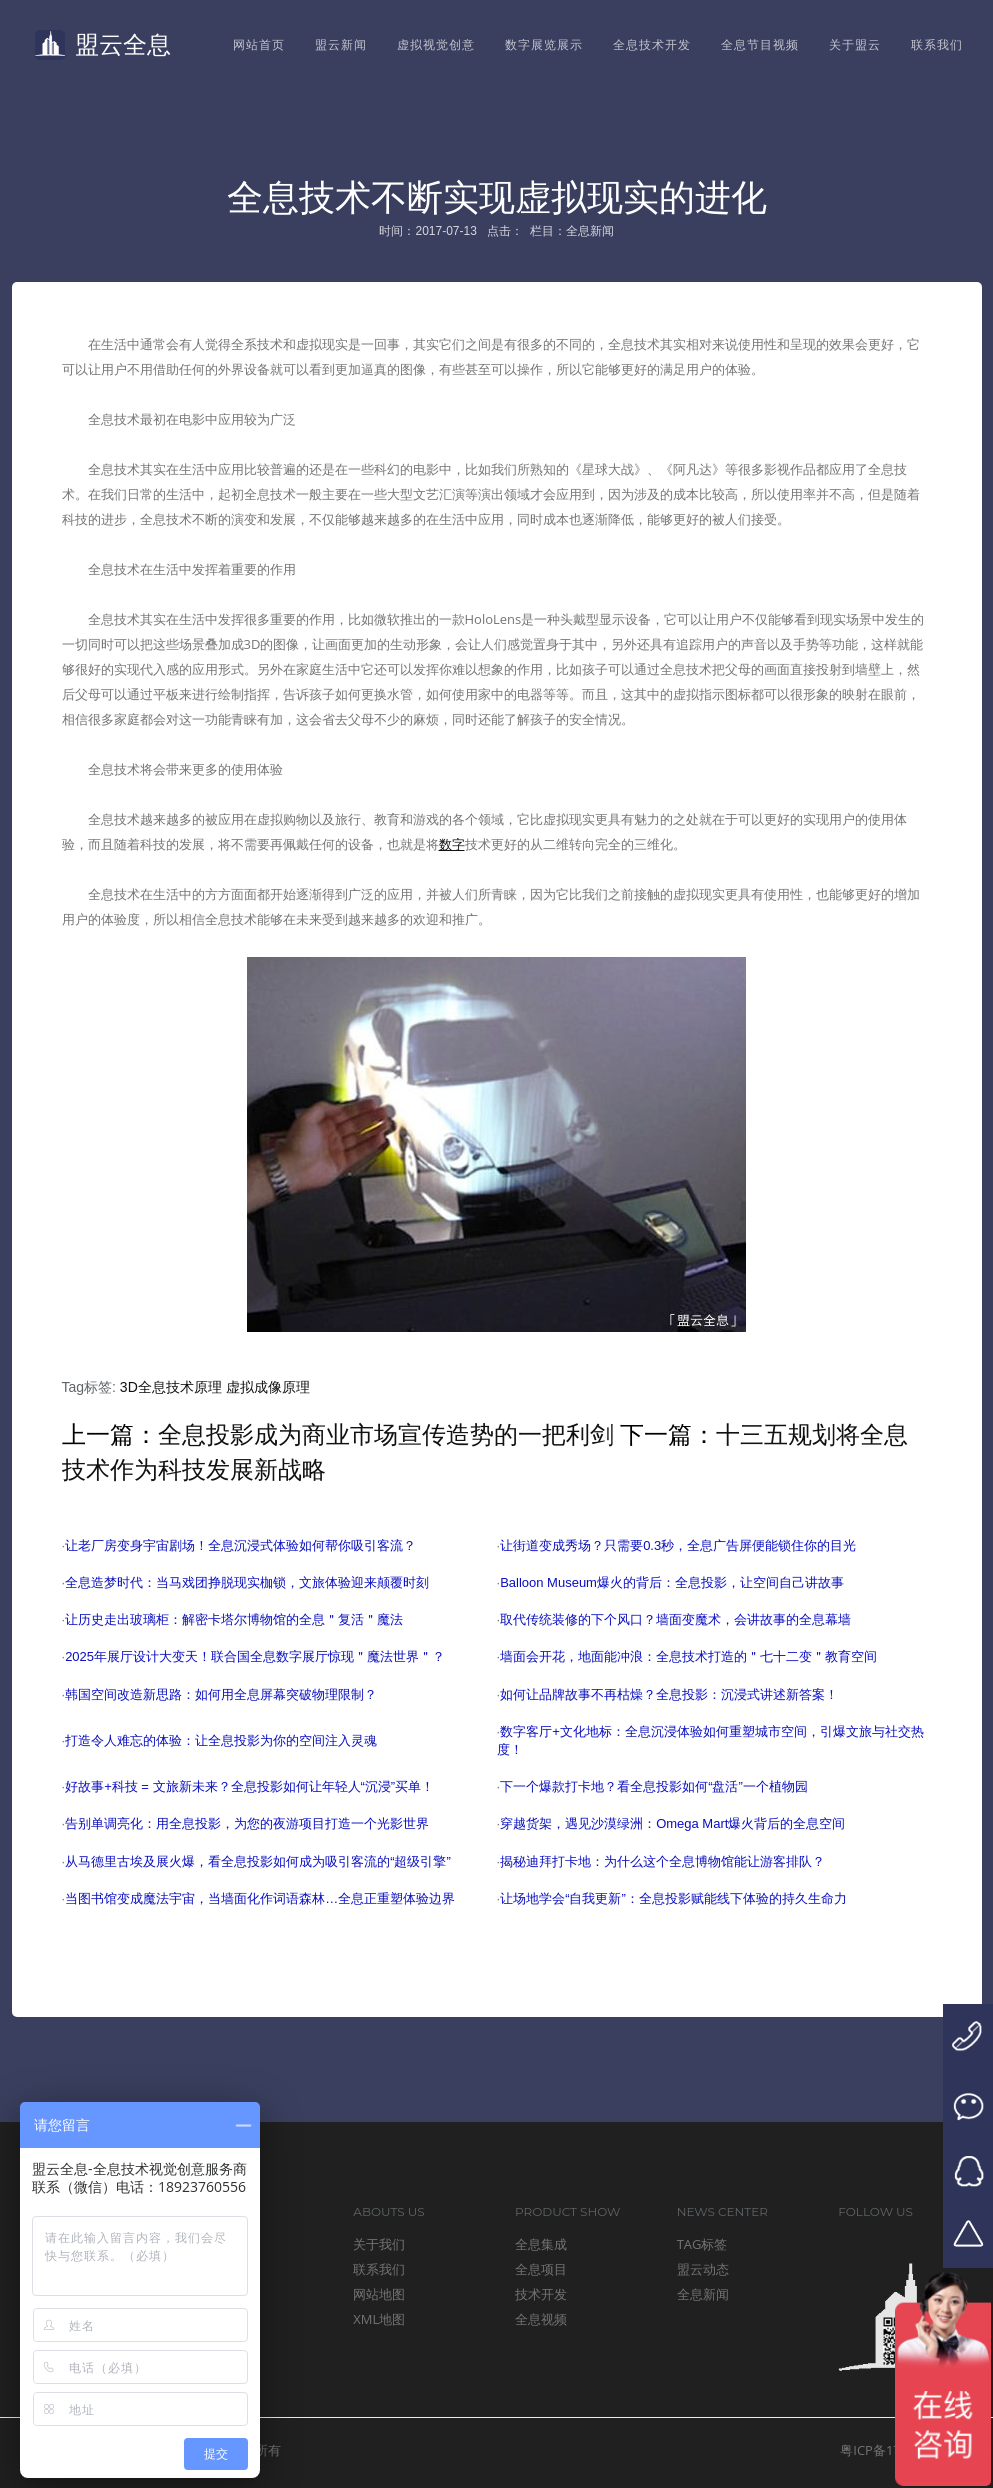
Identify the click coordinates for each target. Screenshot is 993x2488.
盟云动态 (703, 2269)
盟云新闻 (341, 44)
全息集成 (541, 2244)
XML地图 (379, 2319)
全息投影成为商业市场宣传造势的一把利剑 (386, 1434)
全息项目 (541, 2269)
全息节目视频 (760, 44)
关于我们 (379, 2244)
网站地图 (379, 2294)
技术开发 (541, 2294)
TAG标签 (702, 2244)
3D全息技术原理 (171, 1387)
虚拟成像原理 (268, 1387)
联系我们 (937, 44)
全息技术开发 (652, 44)
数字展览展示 (544, 44)
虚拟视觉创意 (436, 44)
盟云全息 (103, 45)
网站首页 (259, 44)
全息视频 (541, 2319)
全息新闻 (703, 2294)
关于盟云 (855, 44)
